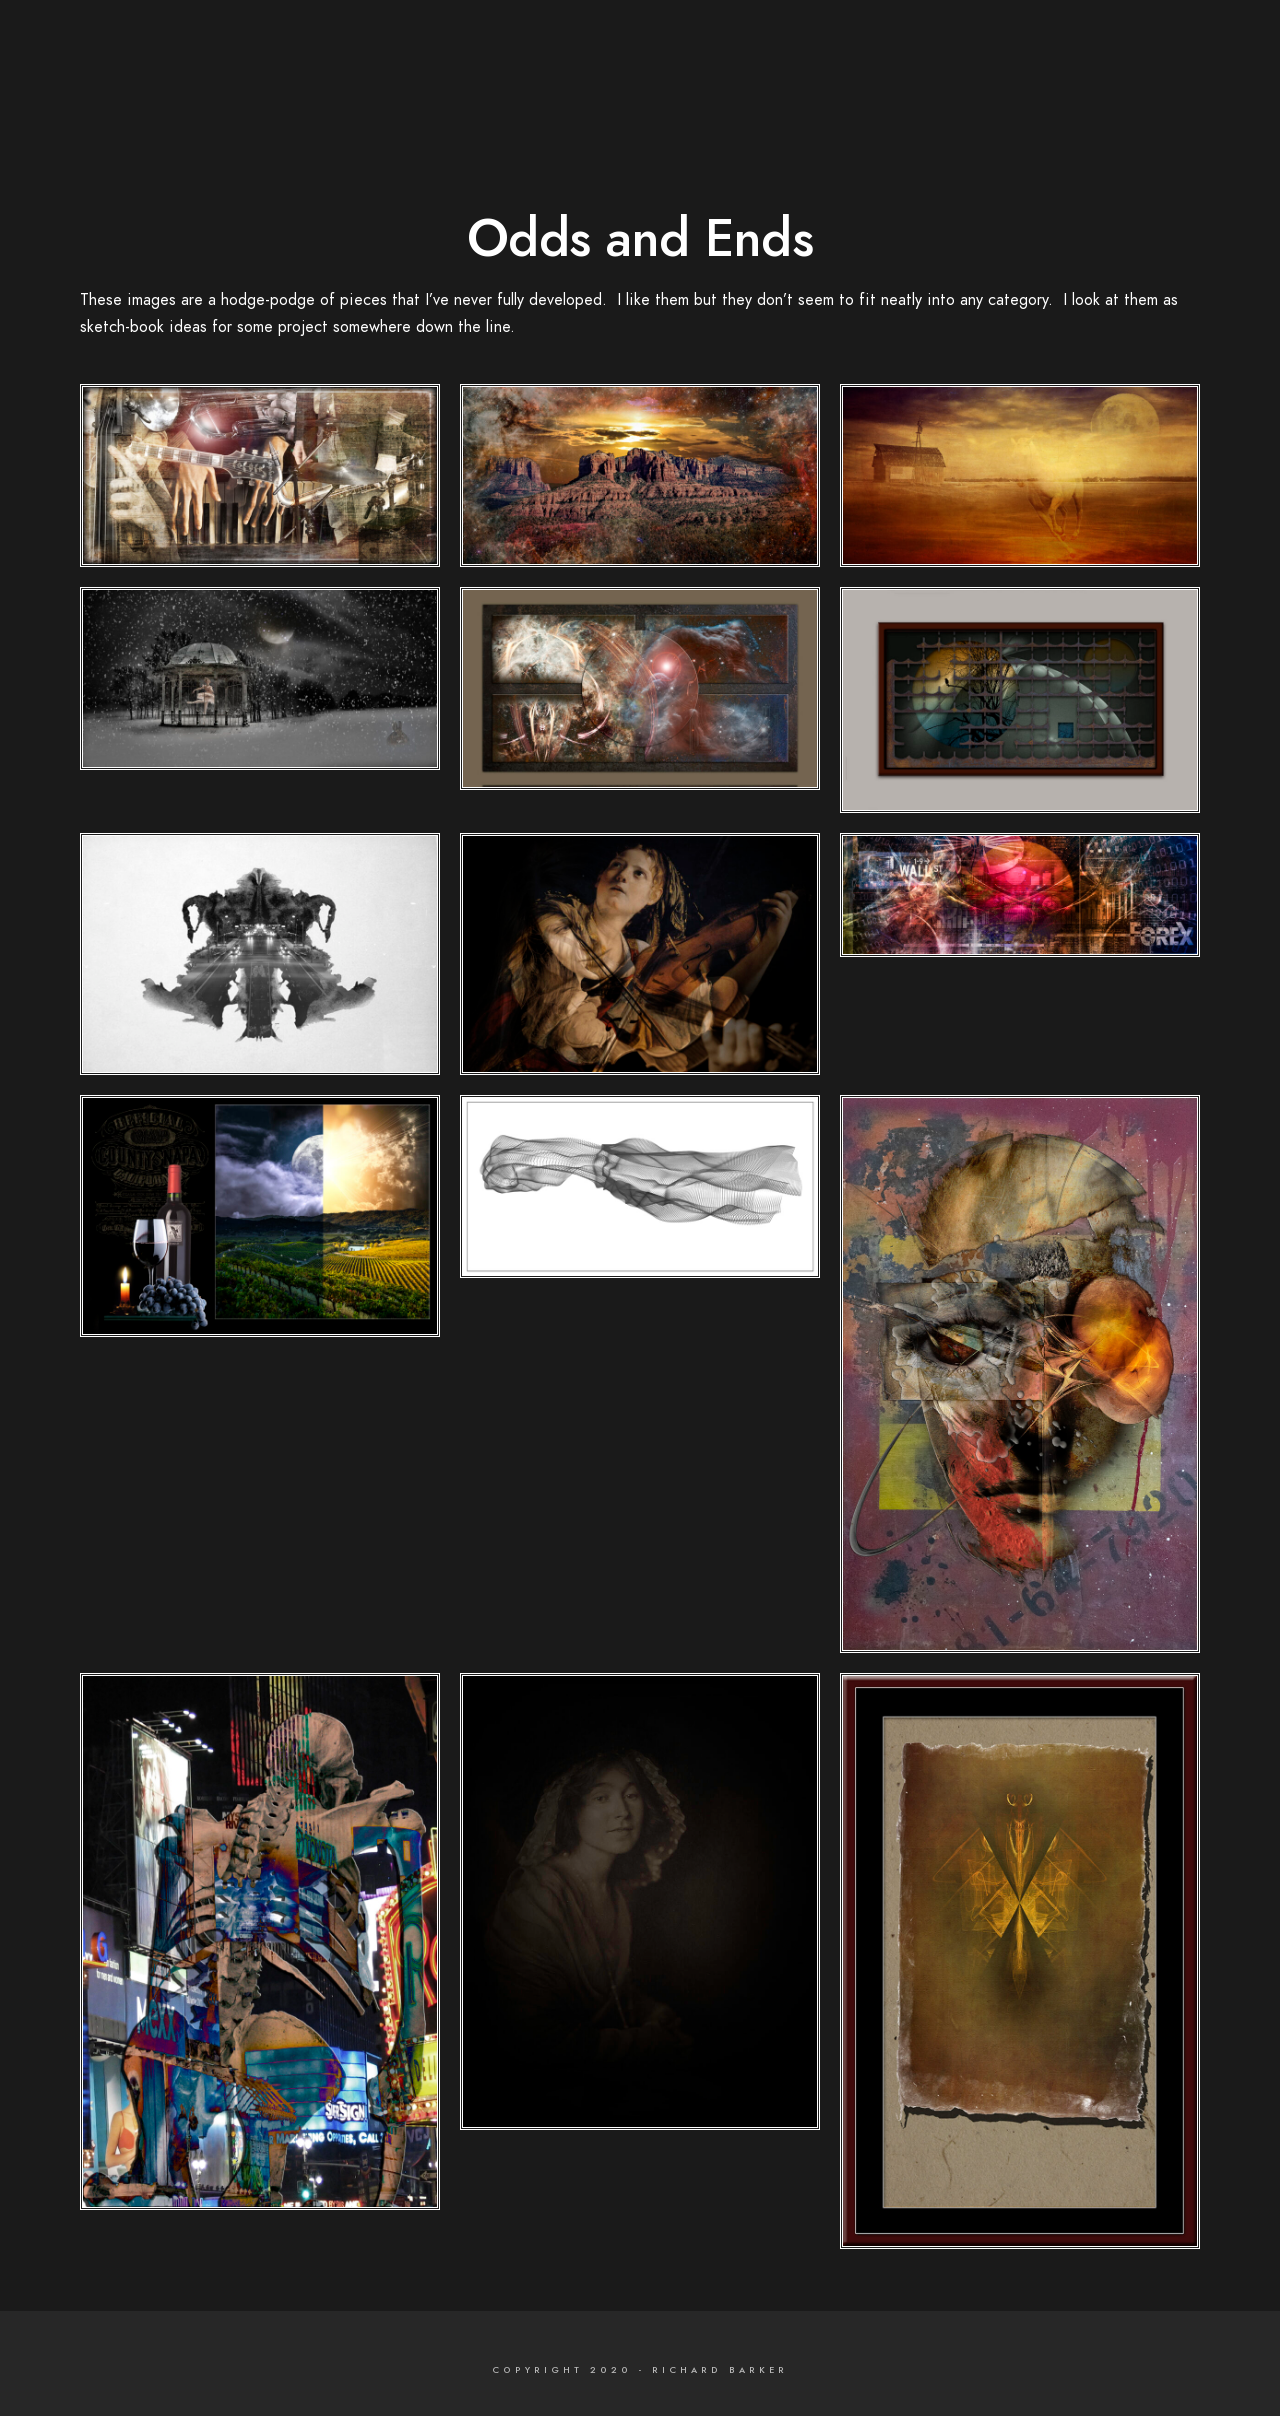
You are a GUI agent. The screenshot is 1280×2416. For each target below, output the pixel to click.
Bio (1097, 50)
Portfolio (1014, 50)
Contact (1178, 50)
